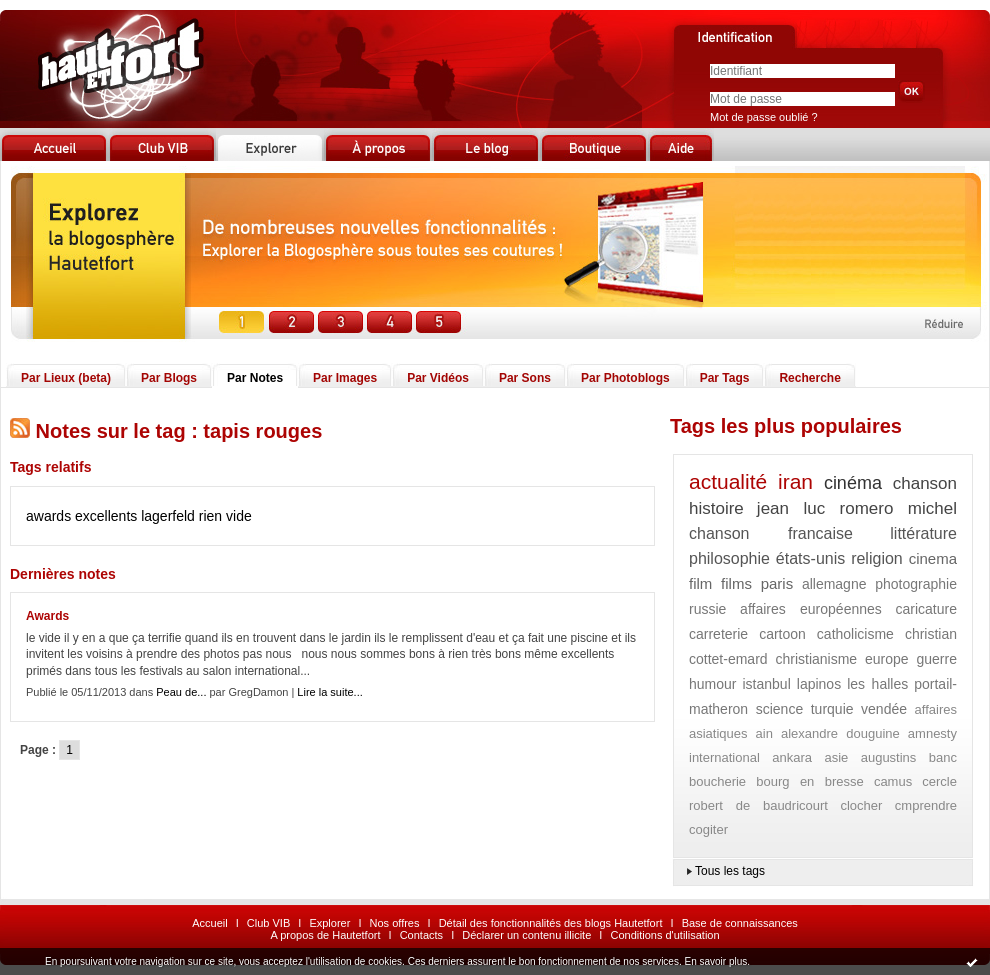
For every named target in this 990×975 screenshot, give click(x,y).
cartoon (782, 634)
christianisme (816, 659)
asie (836, 757)
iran (795, 481)
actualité (728, 481)
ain (764, 733)
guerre (937, 659)
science (779, 709)
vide (239, 516)
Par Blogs (169, 378)
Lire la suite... (329, 692)
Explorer (329, 923)
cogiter (708, 829)
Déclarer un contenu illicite (526, 935)
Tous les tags (730, 871)
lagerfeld (168, 516)
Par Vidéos (438, 378)
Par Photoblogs (625, 378)
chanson (925, 483)
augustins (889, 757)
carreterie (718, 634)
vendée (884, 709)
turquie (832, 709)
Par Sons (525, 378)
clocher (861, 805)
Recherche (809, 378)
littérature (923, 533)
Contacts (421, 935)
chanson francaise (771, 533)
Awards (47, 616)
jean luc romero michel (857, 508)
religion (877, 558)
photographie (916, 584)
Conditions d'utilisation (664, 935)
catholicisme (855, 634)
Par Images (345, 378)
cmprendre (926, 805)
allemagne (834, 584)
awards (48, 516)
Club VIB (268, 923)
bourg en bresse (810, 781)
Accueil (209, 923)
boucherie (717, 781)
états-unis (810, 558)
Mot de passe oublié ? (764, 117)
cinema (933, 558)
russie (707, 609)
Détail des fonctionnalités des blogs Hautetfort (551, 923)
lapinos (819, 684)
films (736, 583)
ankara (792, 757)
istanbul (766, 684)
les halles (877, 684)
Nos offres (395, 923)
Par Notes (255, 378)
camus (893, 781)
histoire (716, 508)
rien (210, 516)
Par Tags (725, 378)
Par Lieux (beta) (66, 378)
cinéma (853, 483)
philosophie (729, 558)
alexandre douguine (840, 733)
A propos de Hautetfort (325, 935)
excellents (106, 516)
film (700, 583)
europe (887, 659)
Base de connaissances (740, 923)
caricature (926, 609)
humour (712, 684)
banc (943, 757)
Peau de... (181, 692)
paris (777, 583)
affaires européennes (811, 609)
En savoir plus (715, 961)
